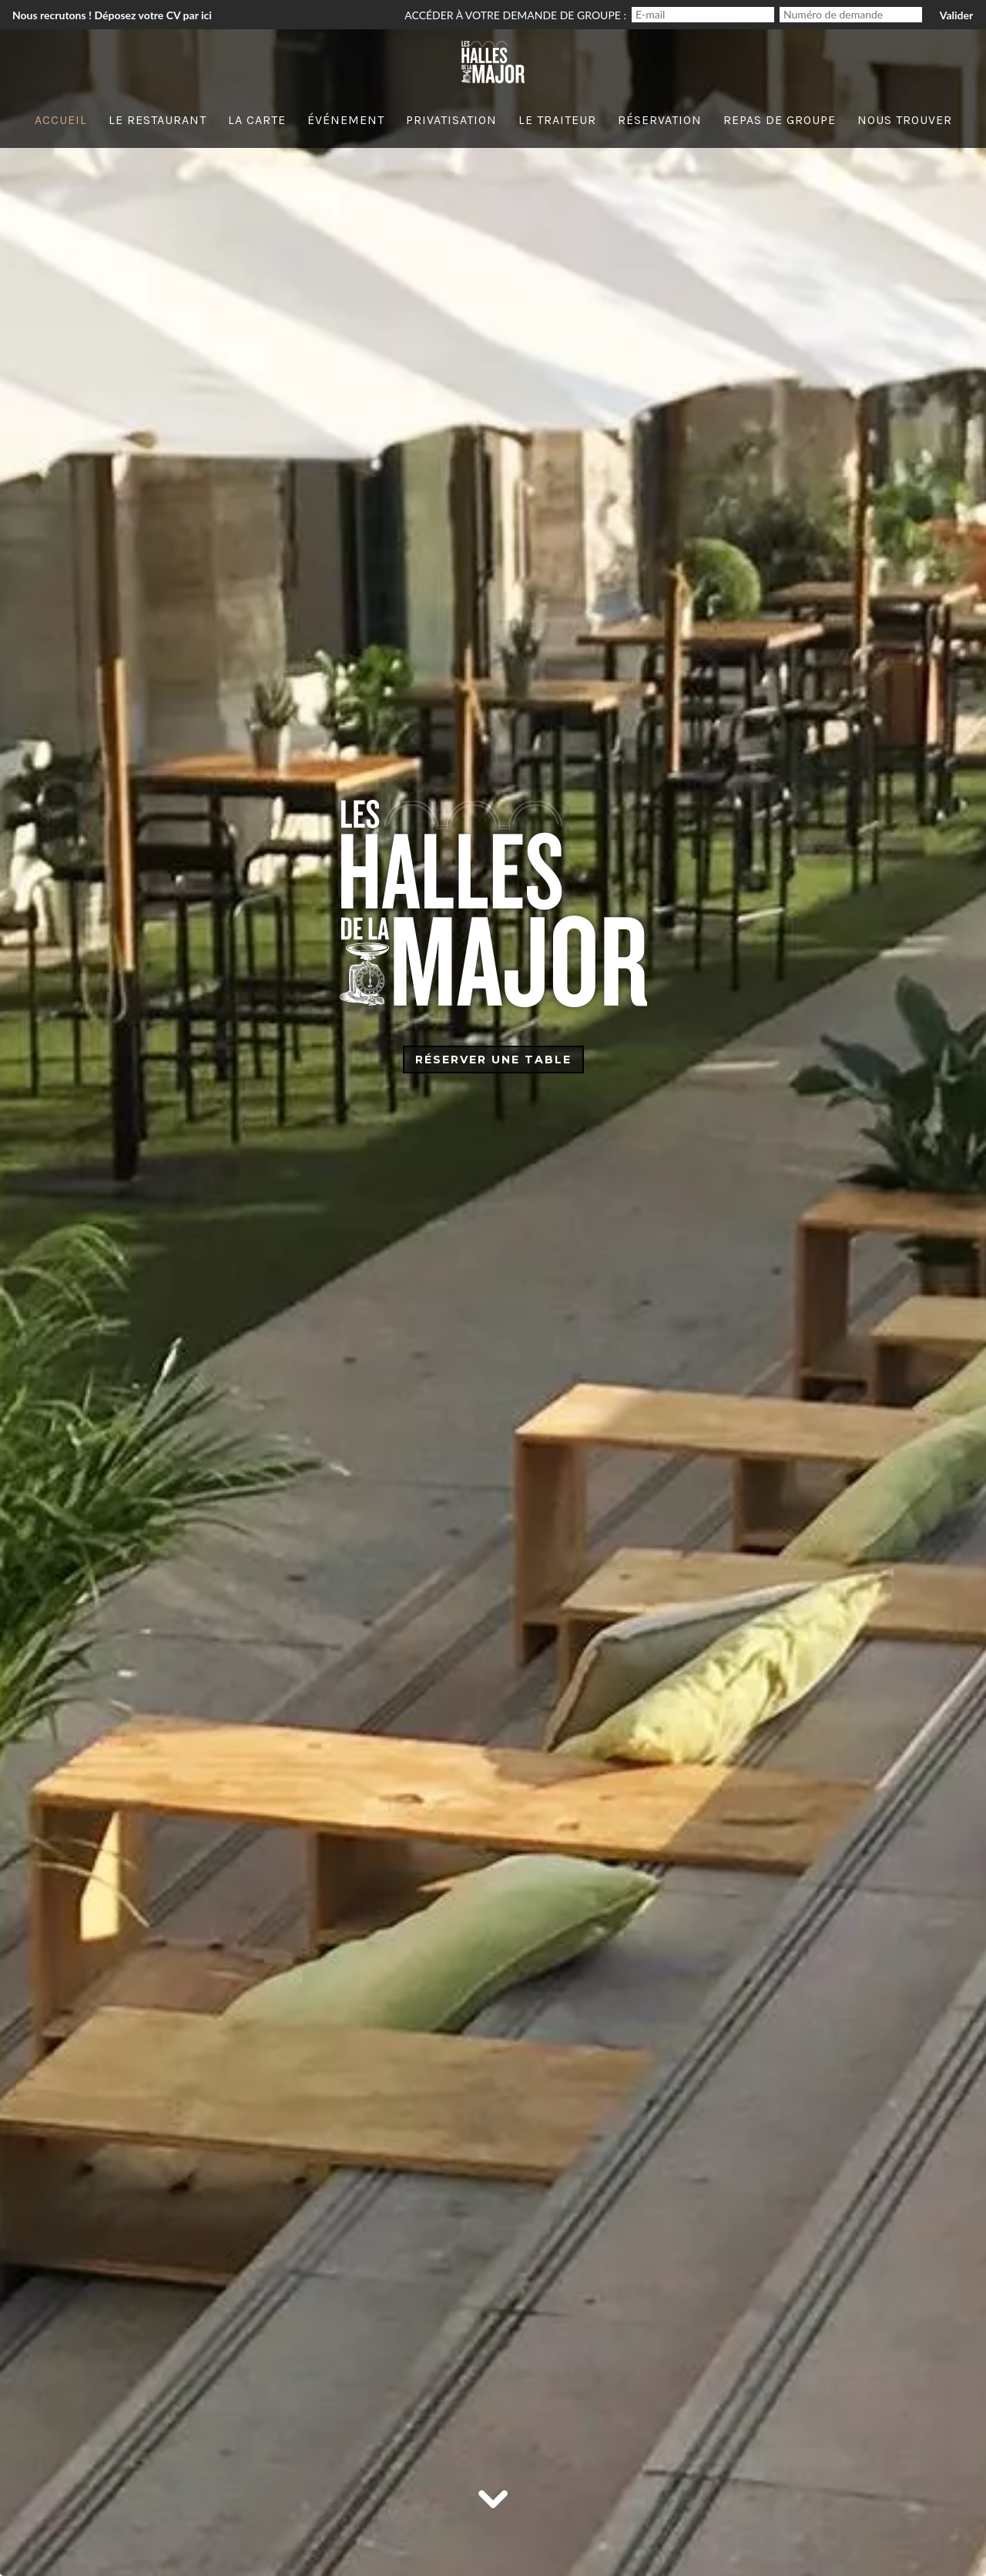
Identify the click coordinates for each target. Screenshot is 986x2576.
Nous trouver (904, 120)
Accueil (61, 120)
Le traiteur (557, 120)
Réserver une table (493, 1059)
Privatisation (451, 120)
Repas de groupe (779, 120)
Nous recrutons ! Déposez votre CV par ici (112, 15)
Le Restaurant (157, 120)
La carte (257, 120)
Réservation (660, 120)
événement (345, 120)
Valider (956, 15)
